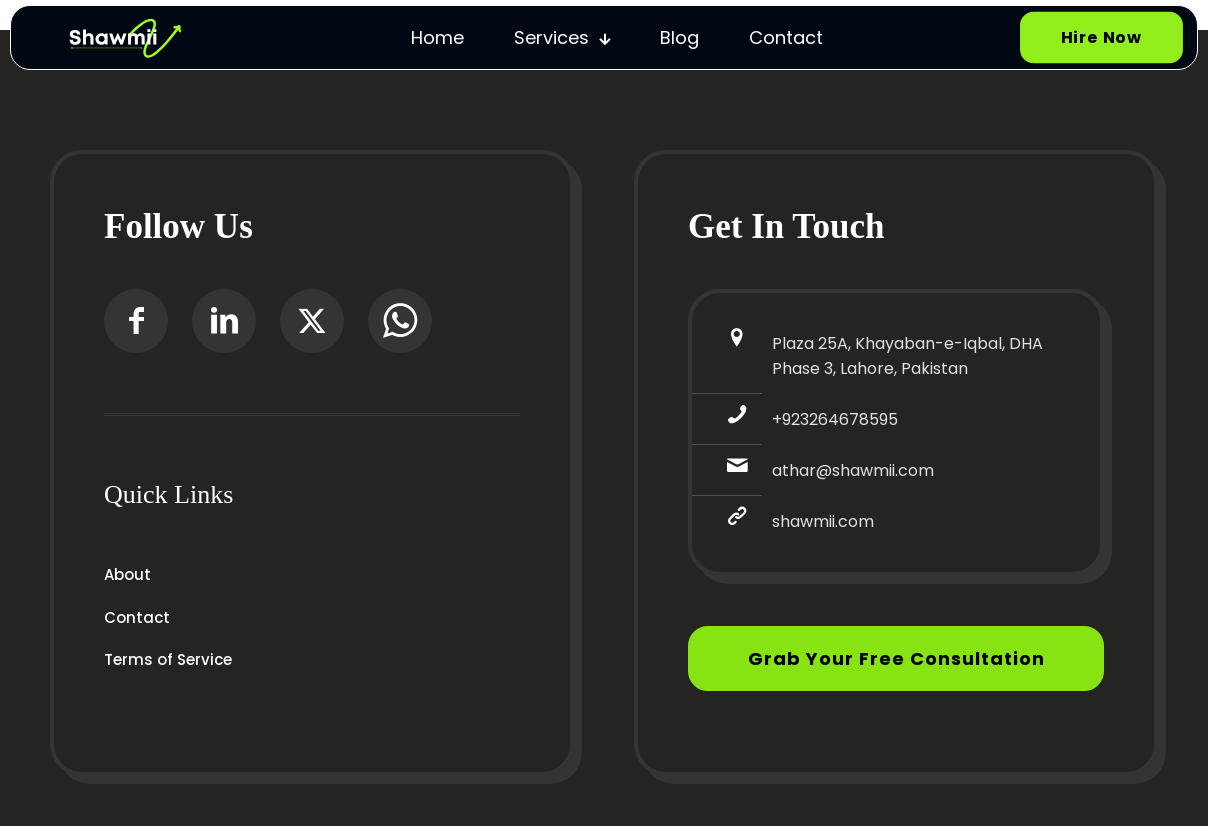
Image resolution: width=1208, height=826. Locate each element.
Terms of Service (168, 659)
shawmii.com (823, 521)
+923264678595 (835, 419)
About (127, 574)
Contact (137, 617)
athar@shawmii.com (853, 470)
